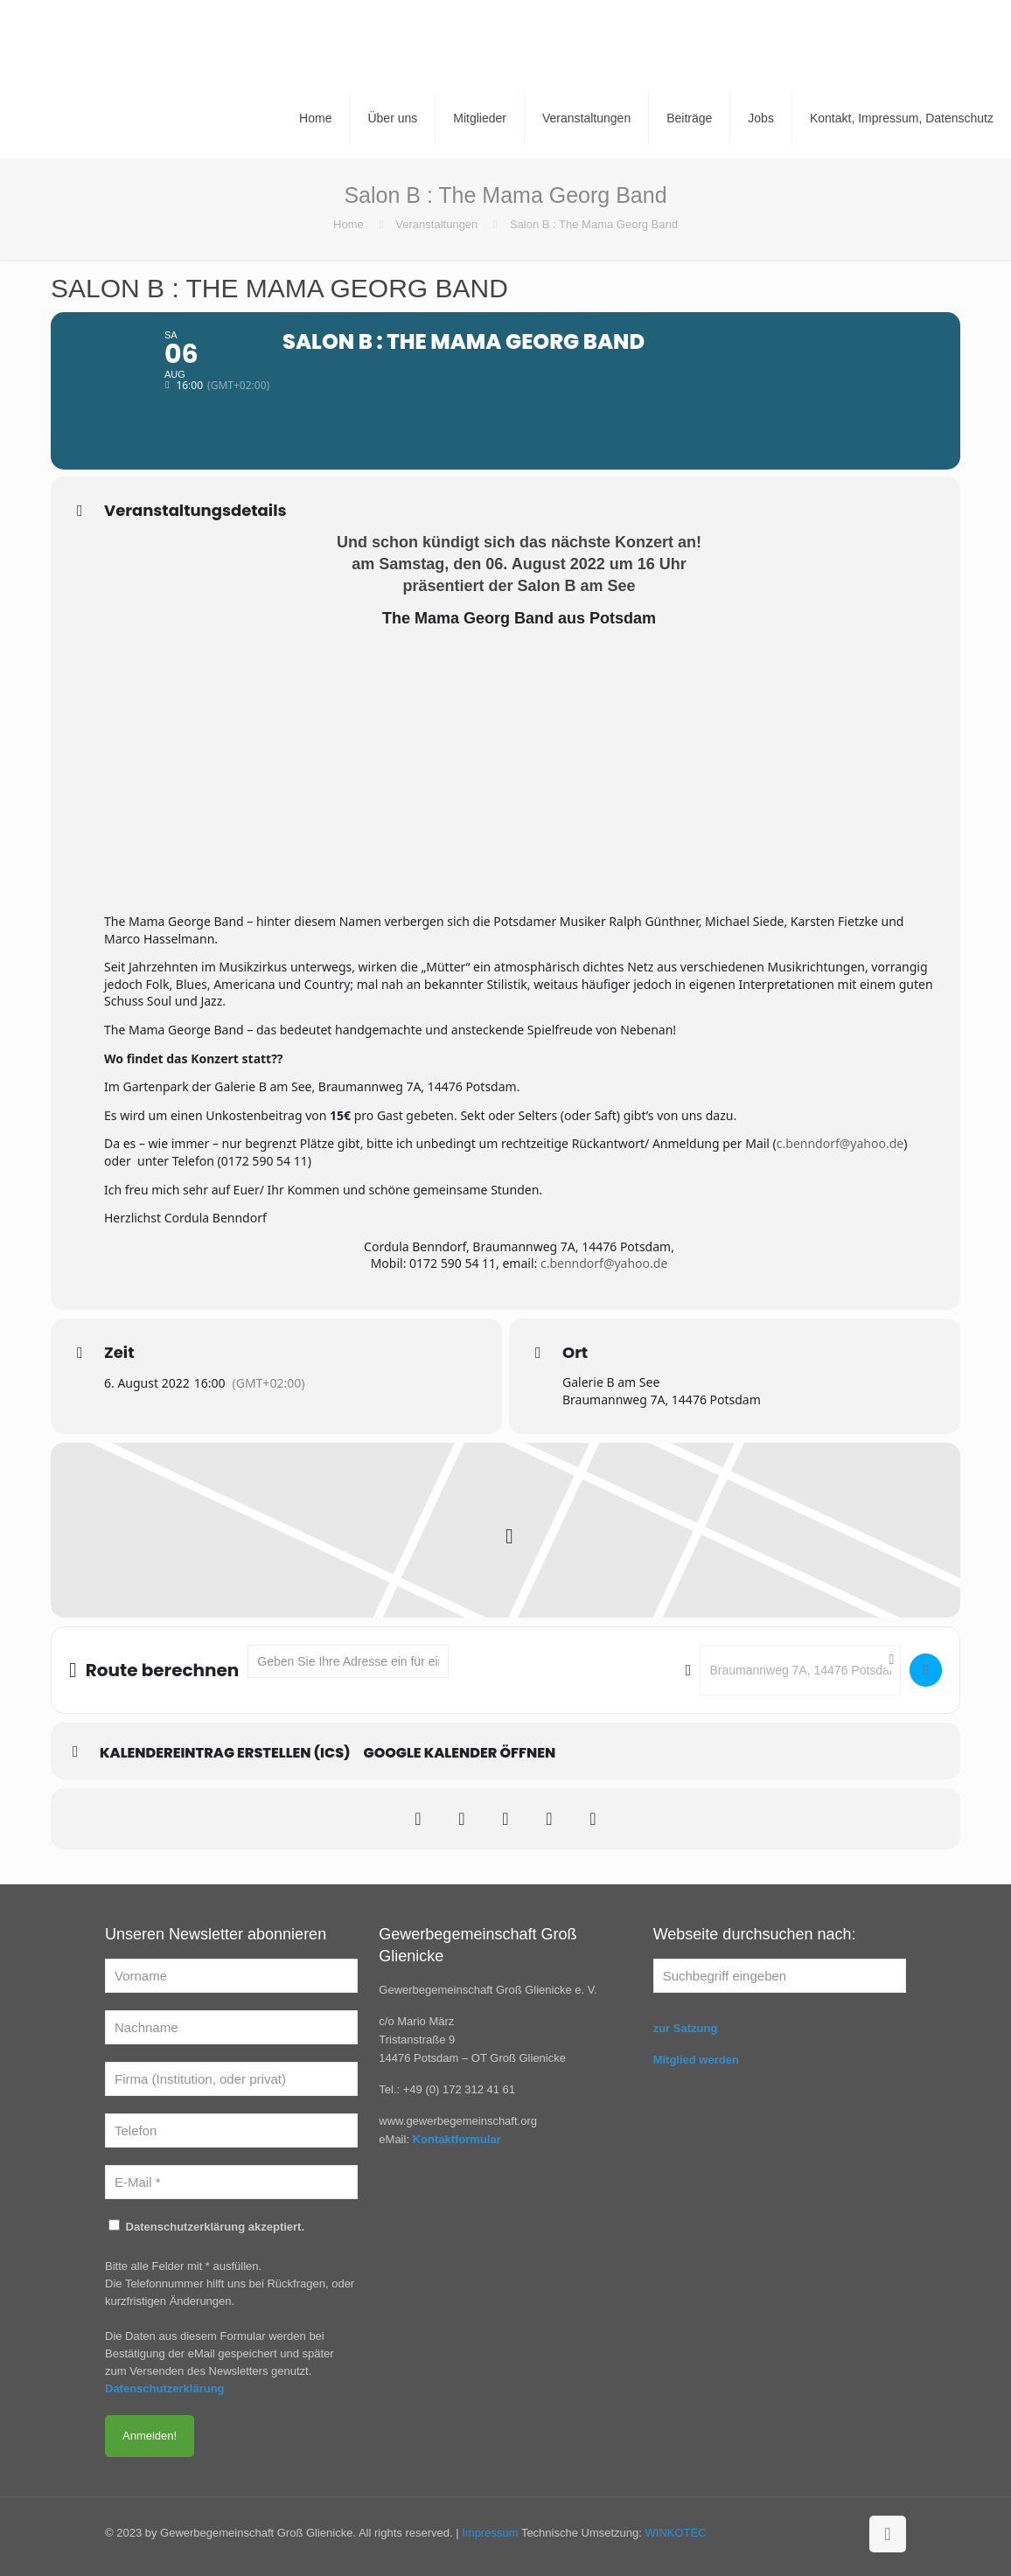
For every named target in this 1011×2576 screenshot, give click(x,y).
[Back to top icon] (887, 2534)
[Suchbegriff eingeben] (779, 1976)
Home (348, 224)
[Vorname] (231, 1976)
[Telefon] (231, 2130)
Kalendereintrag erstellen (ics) (225, 1753)
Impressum (490, 2532)
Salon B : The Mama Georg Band (594, 224)
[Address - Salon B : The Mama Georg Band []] (348, 1661)
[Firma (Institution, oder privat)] (231, 2079)
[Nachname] (231, 2027)
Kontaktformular (457, 2139)
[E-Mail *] (231, 2182)
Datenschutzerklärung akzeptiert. (206, 2226)
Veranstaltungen (436, 224)
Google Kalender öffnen (460, 1753)
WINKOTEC (676, 2532)
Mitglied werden (696, 2059)
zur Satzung (685, 2028)
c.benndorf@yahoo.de (840, 1143)
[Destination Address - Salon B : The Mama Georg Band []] (800, 1670)
